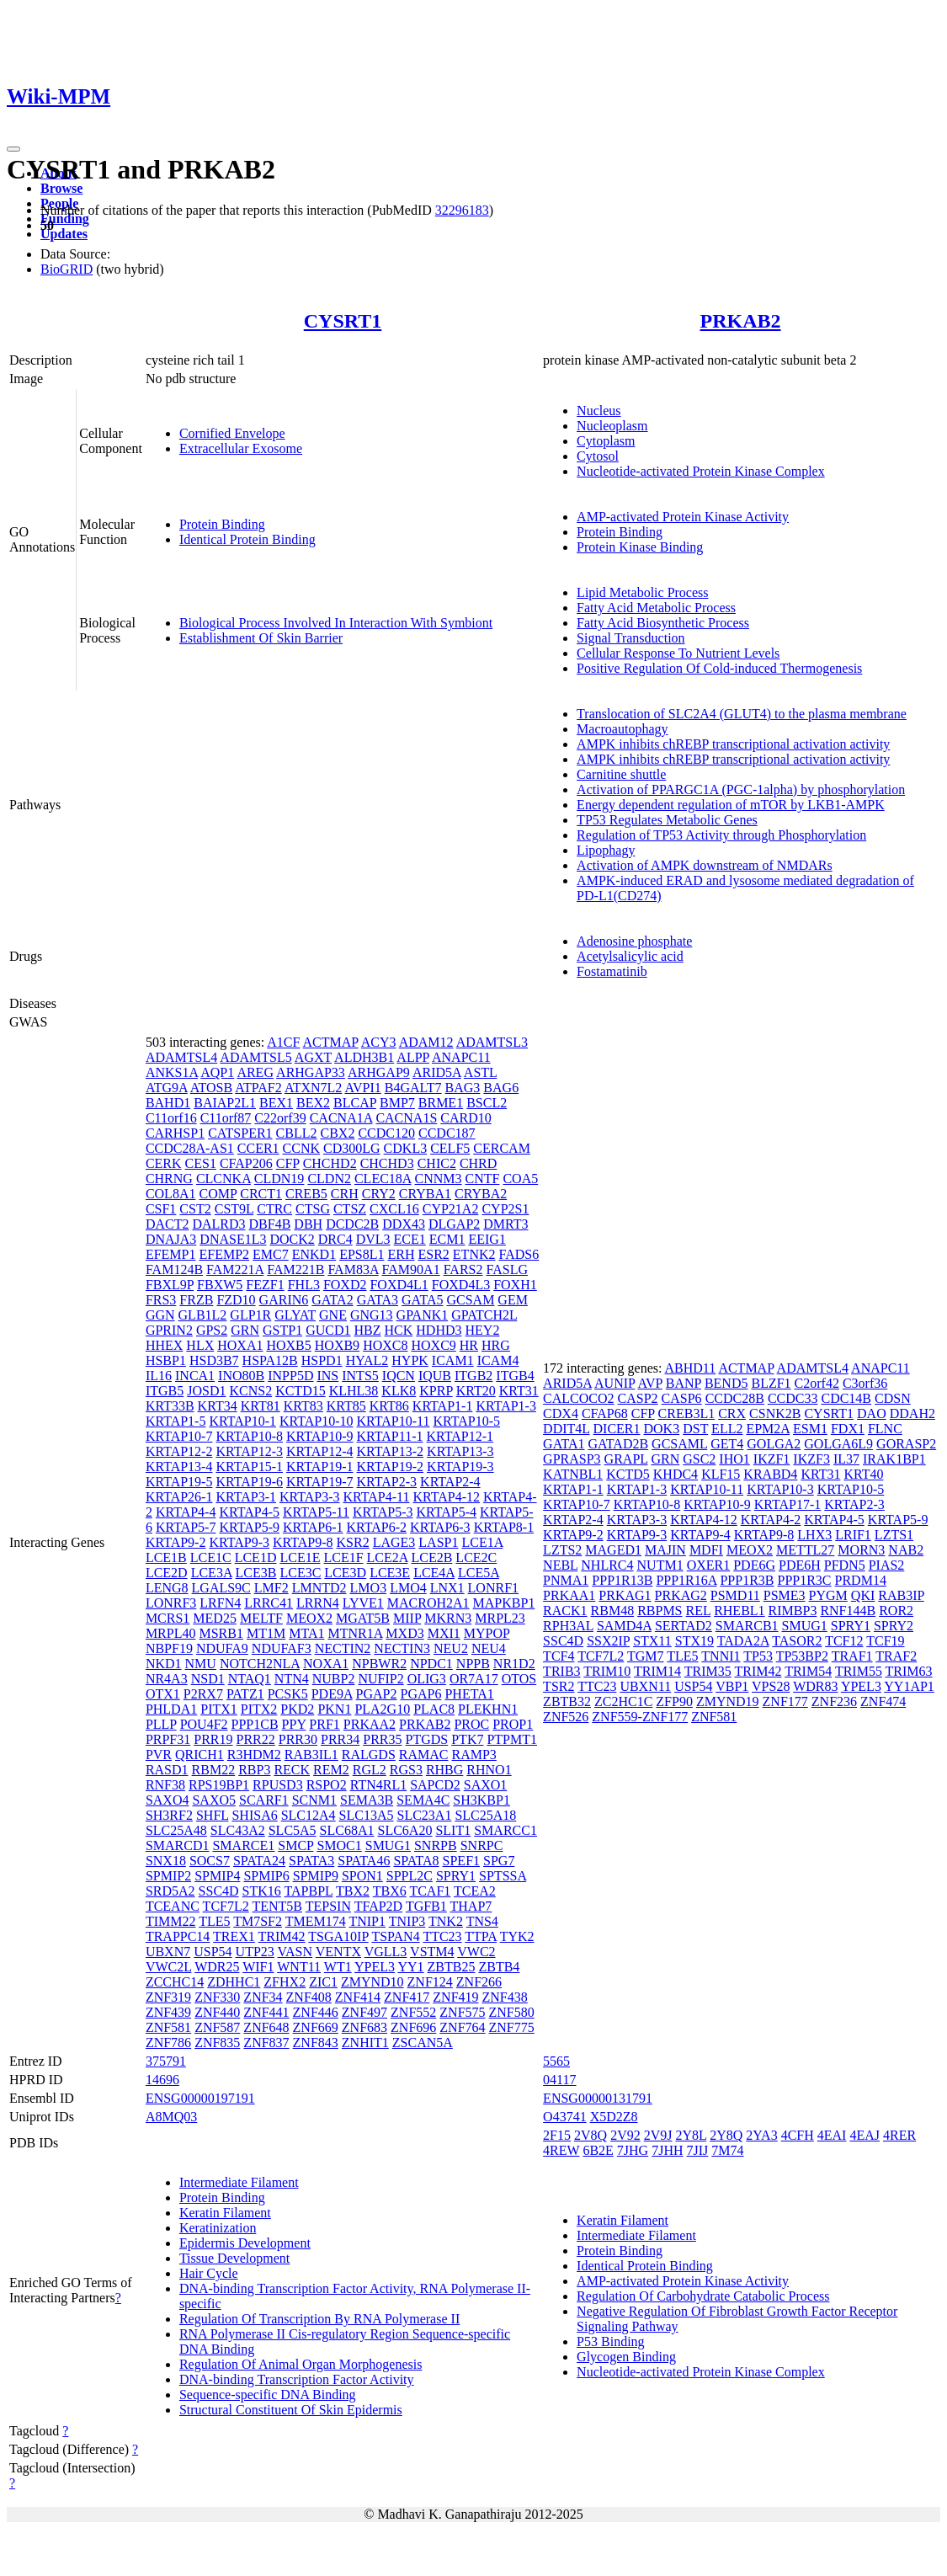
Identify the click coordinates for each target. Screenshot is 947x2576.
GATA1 (563, 1444)
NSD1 (208, 1679)
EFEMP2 (224, 1254)
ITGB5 (165, 1391)
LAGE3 (394, 1542)
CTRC (274, 1209)
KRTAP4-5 (249, 1512)
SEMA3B (366, 1800)
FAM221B (295, 1269)
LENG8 (167, 1588)
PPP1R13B (622, 1580)
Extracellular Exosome (240, 448)
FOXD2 (345, 1284)
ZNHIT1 (365, 2042)
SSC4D (219, 1891)
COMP (218, 1194)
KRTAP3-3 (309, 1497)
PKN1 (334, 1709)
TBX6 (390, 1891)
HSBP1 (166, 1360)
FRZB (196, 1300)
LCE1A (482, 1542)
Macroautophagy (622, 729)
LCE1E (299, 1557)
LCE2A (387, 1557)
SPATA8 (416, 1860)
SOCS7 (209, 1860)
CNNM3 (438, 1178)
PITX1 (218, 1709)
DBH (308, 1224)
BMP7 (397, 1103)
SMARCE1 (243, 1845)
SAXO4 (167, 1800)
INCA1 (195, 1375)
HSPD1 (322, 1360)
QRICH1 (199, 1754)
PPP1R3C (804, 1580)
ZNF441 (266, 2012)
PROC (471, 1724)
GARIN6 (284, 1300)
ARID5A (436, 1072)
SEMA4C (423, 1800)
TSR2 (558, 1686)
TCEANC (173, 1906)
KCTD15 (300, 1391)
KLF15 (720, 1474)
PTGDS (427, 1739)
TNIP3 (407, 1921)
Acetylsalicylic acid (630, 956)
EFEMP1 (171, 1254)
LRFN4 (220, 1603)
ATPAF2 (258, 1087)
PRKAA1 (569, 1595)
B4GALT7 (413, 1087)
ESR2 (434, 1254)
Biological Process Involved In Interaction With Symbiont (335, 623)
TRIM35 (708, 1671)
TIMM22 (171, 1921)
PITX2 (259, 1709)
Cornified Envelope (232, 433)
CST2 (194, 1209)
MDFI (706, 1550)
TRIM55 (858, 1671)
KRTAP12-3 (249, 1451)
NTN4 (291, 1679)
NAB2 (905, 1550)
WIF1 (258, 1967)
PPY (294, 1724)
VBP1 (732, 1686)
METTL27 (805, 1550)
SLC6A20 (405, 1830)
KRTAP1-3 (506, 1406)
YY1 (410, 1967)
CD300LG (351, 1148)
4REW (561, 2150)
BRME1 (440, 1103)
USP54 (212, 1951)
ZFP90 (674, 1701)
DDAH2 (912, 1413)
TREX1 (234, 1936)
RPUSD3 (278, 1785)
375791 (166, 2061)
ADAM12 (426, 1042)
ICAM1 (453, 1360)
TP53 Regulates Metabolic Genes (667, 820)
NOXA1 (325, 1663)
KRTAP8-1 (504, 1527)
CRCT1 (261, 1194)
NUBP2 (333, 1679)
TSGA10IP (338, 1936)
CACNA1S (406, 1118)
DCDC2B (352, 1224)
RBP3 (254, 1770)
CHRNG (169, 1178)
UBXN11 (645, 1686)
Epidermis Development (245, 2243)
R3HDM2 (254, 1754)
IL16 (159, 1375)
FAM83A (352, 1269)
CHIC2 (437, 1163)
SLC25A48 (176, 1830)
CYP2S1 (505, 1209)
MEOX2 (309, 1618)
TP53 (758, 1656)
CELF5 (450, 1148)
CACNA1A (341, 1118)
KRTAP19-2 (390, 1466)
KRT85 (346, 1406)
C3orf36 (865, 1383)
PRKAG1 (625, 1595)
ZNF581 (168, 2027)
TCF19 (885, 1641)
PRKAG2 (681, 1595)
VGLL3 (385, 1951)
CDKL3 (406, 1148)
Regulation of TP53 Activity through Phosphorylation (721, 835)
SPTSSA (502, 1876)
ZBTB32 (567, 1701)
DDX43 (403, 1224)
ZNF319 (168, 1997)
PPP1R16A (686, 1580)
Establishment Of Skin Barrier (261, 638)
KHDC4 (675, 1474)
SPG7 (498, 1860)
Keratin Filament (225, 2212)
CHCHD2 (330, 1163)
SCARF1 (264, 1800)
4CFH (797, 2135)
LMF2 (271, 1588)
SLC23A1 (424, 1815)
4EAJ (864, 2135)
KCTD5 (628, 1474)
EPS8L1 (361, 1254)
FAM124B (174, 1269)
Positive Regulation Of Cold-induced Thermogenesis (719, 668)
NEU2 (451, 1648)
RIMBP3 (793, 1610)
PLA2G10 (382, 1709)
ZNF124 (430, 1982)
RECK (292, 1770)
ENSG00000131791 (597, 2098)
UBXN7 (168, 1951)
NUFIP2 (380, 1679)
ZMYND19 (727, 1701)
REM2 (331, 1770)
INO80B (241, 1375)
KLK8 (398, 1391)
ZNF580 (512, 2012)
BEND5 (726, 1383)
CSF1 (161, 1209)
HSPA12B (270, 1360)
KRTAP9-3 (239, 1542)
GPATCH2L (484, 1315)
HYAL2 (367, 1360)
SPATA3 (311, 1860)
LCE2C (476, 1557)
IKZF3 (811, 1459)
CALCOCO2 (578, 1398)
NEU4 (488, 1648)
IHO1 (734, 1459)
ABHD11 (690, 1368)
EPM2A (768, 1428)
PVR (159, 1754)
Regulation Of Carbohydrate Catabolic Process (703, 2296)
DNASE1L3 (233, 1239)
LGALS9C (221, 1588)
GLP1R (250, 1315)
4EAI (832, 2135)
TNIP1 (367, 1921)
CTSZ (349, 1209)
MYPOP (487, 1633)
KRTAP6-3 (440, 1527)
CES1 (200, 1163)
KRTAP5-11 (316, 1512)
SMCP (295, 1845)
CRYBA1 (425, 1194)
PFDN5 (844, 1565)
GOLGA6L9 (838, 1444)
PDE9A (332, 1694)
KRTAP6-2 (377, 1527)
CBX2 (338, 1133)
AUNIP (614, 1383)
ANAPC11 (461, 1057)
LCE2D (167, 1572)
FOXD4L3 (461, 1284)
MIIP (407, 1618)
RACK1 (565, 1610)
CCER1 (258, 1148)
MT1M (266, 1633)
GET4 (726, 1444)
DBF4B (270, 1224)
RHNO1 (488, 1770)
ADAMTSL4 (181, 1057)
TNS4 (482, 1921)
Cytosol (598, 456)
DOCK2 (291, 1239)
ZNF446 (315, 2012)
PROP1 (512, 1724)
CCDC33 (793, 1398)
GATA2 (332, 1300)
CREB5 (306, 1194)
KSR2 (353, 1542)
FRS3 (161, 1300)
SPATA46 (364, 1860)
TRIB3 (561, 1671)
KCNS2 (250, 1391)
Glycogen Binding (626, 2356)
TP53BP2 (802, 1656)
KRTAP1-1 (442, 1406)
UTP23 (255, 1951)
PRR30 (298, 1739)
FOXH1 (515, 1284)
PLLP (161, 1724)
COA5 (520, 1178)
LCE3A (211, 1572)
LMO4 (408, 1588)
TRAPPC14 (178, 1936)
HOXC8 (385, 1345)
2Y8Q (726, 2135)
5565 (556, 2061)
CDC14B (846, 1398)
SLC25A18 (485, 1815)
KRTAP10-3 (780, 1489)
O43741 (565, 2116)
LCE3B (256, 1572)
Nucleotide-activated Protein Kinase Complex (701, 471)
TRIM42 (282, 1936)
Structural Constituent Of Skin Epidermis (290, 2410)
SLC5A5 (293, 1830)
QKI (863, 1595)
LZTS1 (894, 1535)
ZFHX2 (284, 1982)
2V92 (625, 2135)
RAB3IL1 (311, 1754)
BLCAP (354, 1103)
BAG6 (501, 1087)
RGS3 (406, 1770)
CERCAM (501, 1148)
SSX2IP (608, 1641)
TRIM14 (657, 1671)
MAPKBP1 (504, 1603)
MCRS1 (167, 1618)
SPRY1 (456, 1876)
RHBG (444, 1770)
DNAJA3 (171, 1239)
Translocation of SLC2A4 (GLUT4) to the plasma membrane (742, 714)
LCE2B (431, 1557)
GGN (160, 1315)
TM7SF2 (257, 1921)
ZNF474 (883, 1701)
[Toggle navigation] (13, 149)
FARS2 (463, 1269)
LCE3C (300, 1572)
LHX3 (814, 1535)
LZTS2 (562, 1550)
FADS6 (519, 1254)
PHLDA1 (171, 1709)
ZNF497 (364, 2012)
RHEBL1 (739, 1610)
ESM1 (810, 1428)
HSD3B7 (214, 1360)
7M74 (727, 2150)
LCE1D (256, 1557)
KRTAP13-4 (179, 1466)
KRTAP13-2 (390, 1451)
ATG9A (167, 1087)
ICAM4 (498, 1360)
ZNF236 (834, 1701)
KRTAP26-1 (179, 1497)
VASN (295, 1951)
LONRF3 (171, 1603)
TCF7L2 (226, 1906)
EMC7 (271, 1254)
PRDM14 (860, 1580)
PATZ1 (245, 1694)
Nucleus (598, 410)
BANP (683, 1383)
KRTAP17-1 (788, 1504)
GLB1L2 (202, 1315)
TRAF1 (852, 1656)
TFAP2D (378, 1906)
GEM (512, 1300)
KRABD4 (770, 1474)
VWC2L (169, 1967)
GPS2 (211, 1330)
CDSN (893, 1398)
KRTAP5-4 (446, 1512)
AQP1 (217, 1072)
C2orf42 (817, 1383)
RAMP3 (474, 1754)
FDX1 (848, 1428)
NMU (200, 1663)
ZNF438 (505, 1997)
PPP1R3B (747, 1580)
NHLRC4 (607, 1565)
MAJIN (665, 1550)
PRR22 (256, 1739)
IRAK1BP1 (894, 1459)
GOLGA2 (774, 1444)
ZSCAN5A (422, 2042)
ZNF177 (785, 1701)
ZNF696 (413, 2027)
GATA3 (377, 1300)
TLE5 (214, 1921)
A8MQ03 (171, 2116)
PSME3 (784, 1595)
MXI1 (444, 1633)
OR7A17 (474, 1679)
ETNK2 (474, 1254)
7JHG (632, 2150)
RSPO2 (326, 1785)
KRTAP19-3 (460, 1466)
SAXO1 (486, 1785)
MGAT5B (363, 1618)
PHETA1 (468, 1694)
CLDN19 (279, 1178)
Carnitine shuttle (621, 774)
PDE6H (800, 1565)
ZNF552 (413, 2012)
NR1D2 (514, 1663)
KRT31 (519, 1391)
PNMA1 (565, 1580)
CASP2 (638, 1398)
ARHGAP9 (379, 1072)
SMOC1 (339, 1845)
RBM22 (214, 1770)
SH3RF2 (169, 1815)
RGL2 (369, 1770)
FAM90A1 (411, 1269)
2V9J (658, 2135)
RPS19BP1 (219, 1785)
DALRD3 (218, 1224)
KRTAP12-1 (459, 1436)
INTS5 (360, 1375)
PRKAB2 (740, 321)
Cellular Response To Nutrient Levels (678, 653)
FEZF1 (265, 1284)
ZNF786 (168, 2042)
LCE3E (390, 1572)
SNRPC (481, 1845)
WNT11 (299, 1967)
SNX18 (166, 1860)
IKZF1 (771, 1459)
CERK (164, 1163)
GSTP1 (282, 1330)
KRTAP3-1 (245, 1497)
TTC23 (442, 1936)
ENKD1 (314, 1254)
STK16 (261, 1891)
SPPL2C (409, 1876)
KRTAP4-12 (446, 1497)
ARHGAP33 (310, 1072)
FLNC (885, 1428)
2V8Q (590, 2135)
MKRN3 (447, 1618)
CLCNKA (223, 1178)
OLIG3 (426, 1679)
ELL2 (726, 1428)
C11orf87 (226, 1118)
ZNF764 (462, 2027)
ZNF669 (315, 2027)
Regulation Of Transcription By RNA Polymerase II (319, 2319)
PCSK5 (288, 1694)
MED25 (215, 1618)
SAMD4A (624, 1626)
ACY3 (378, 1042)
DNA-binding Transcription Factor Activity (296, 2379)
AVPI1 (362, 1087)
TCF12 (844, 1641)
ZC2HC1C (623, 1701)
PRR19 (213, 1739)
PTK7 (467, 1739)
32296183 (462, 210)
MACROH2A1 (428, 1603)
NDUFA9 (222, 1648)
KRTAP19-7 (320, 1482)
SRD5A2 (170, 1891)
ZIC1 (323, 1982)
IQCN (398, 1375)
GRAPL (626, 1459)
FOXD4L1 (399, 1284)
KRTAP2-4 (450, 1482)
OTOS (519, 1679)
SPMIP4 (217, 1876)
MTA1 (306, 1633)
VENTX (338, 1951)
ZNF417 (406, 1997)
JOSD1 (206, 1391)
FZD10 (235, 1300)
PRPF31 (168, 1739)
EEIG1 (486, 1239)
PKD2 (297, 1709)
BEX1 (276, 1103)
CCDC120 (386, 1133)
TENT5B (277, 1906)
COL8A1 (171, 1194)
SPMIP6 (266, 1876)
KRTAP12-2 (179, 1451)
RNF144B (847, 1610)
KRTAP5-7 (186, 1527)
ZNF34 (262, 1997)
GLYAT (295, 1315)
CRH (345, 1194)
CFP (288, 1163)
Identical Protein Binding (247, 539)
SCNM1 (314, 1800)
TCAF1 (429, 1891)
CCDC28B (734, 1398)
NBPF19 (169, 1648)
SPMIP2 (168, 1876)
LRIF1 (853, 1535)
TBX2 (353, 1891)
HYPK (409, 1360)
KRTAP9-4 (700, 1535)
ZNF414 (357, 1997)
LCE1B (166, 1557)
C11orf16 (171, 1118)
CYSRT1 (343, 321)
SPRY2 (893, 1626)
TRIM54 (808, 1671)
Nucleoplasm (612, 426)
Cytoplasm (606, 441)
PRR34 (340, 1739)
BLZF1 (770, 1383)
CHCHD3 (387, 1163)
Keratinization (218, 2228)
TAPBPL (309, 1891)
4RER (899, 2135)
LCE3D (345, 1572)
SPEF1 (461, 1860)
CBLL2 (296, 1133)
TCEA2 (475, 1891)
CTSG (312, 1209)
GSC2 (699, 1459)
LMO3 (368, 1588)
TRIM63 (909, 1671)
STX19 (694, 1641)
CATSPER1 (240, 1133)
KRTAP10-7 (179, 1436)
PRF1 (324, 1724)
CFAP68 (605, 1413)
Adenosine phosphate (634, 941)
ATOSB (211, 1087)
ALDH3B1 (364, 1057)
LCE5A (478, 1572)
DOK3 (662, 1428)
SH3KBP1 (481, 1800)
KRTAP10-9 (320, 1436)
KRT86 (389, 1406)
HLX (200, 1345)
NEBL (560, 1565)
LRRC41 (268, 1603)
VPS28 (771, 1686)
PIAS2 (887, 1565)
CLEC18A (383, 1178)
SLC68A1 (347, 1830)
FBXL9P (170, 1284)
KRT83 (303, 1406)
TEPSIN (328, 1906)
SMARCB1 (747, 1626)
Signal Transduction (630, 638)
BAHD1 (168, 1103)
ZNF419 (455, 1997)
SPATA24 (259, 1860)
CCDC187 (447, 1133)
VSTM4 (432, 1951)
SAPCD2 (435, 1785)
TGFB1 (426, 1906)
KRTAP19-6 (249, 1482)
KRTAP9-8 (303, 1542)
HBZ (367, 1330)
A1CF (283, 1042)
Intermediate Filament (239, 2182)
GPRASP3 (571, 1459)
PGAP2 (376, 1694)
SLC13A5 (366, 1815)
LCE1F (343, 1557)
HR (469, 1345)
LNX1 (447, 1588)
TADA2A (743, 1641)
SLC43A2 (237, 1830)
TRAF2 (896, 1656)
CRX (732, 1413)
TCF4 (558, 1656)
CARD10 (465, 1118)
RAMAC (424, 1754)
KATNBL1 (573, 1474)
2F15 (557, 2135)
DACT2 (167, 1224)
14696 (162, 2079)
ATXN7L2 (313, 1087)
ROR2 (896, 1610)
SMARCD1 (178, 1845)
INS (327, 1375)
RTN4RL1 (378, 1785)
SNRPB (435, 1845)
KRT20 (476, 1391)
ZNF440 (217, 2012)
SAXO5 (214, 1800)
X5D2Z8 (614, 2116)
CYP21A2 (451, 1209)
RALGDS (369, 1754)
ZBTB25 (452, 1967)
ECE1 (410, 1239)
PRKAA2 (369, 1724)
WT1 (338, 1967)
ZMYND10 (372, 1982)
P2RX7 (203, 1694)
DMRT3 (505, 1224)
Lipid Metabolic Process (642, 592)
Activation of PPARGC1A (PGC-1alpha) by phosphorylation (741, 789)
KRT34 (217, 1406)
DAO (871, 1413)
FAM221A (234, 1269)
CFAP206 (246, 1163)
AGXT (313, 1057)
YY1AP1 (909, 1686)
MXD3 (404, 1633)
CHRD (478, 1163)
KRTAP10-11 (393, 1421)
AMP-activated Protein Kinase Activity (683, 516)
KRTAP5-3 (383, 1512)
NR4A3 (167, 1679)
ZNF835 (217, 2042)
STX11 (652, 1641)
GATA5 (422, 1300)
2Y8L (690, 2135)
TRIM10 (606, 1671)
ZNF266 (479, 1982)
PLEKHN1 (488, 1709)
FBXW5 (219, 1284)
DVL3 (373, 1239)
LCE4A (434, 1572)
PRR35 (382, 1739)
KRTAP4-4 (186, 1512)
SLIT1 (453, 1830)
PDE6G (754, 1565)
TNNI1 (720, 1656)
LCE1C (210, 1557)
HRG (495, 1345)
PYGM (828, 1595)
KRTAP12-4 (320, 1451)
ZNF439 (168, 2012)
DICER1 (617, 1428)
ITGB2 (473, 1375)
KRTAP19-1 (320, 1466)
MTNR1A (354, 1633)
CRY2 (379, 1194)
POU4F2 (204, 1724)
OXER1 (709, 1565)
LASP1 (438, 1542)
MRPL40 (171, 1633)
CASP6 (682, 1398)
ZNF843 (315, 2042)
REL (698, 1610)
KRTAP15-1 (249, 1466)
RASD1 (167, 1770)
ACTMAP (331, 1042)
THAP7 (471, 1906)
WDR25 (216, 1967)
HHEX (164, 1345)
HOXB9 (337, 1345)
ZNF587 (217, 2027)
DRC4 (335, 1239)
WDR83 (815, 1686)
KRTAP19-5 (179, 1482)
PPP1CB (255, 1724)
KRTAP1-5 (176, 1421)
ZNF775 (512, 2027)
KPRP (435, 1391)
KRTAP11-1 (390, 1436)
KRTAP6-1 (313, 1527)
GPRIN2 (169, 1330)
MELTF (261, 1618)
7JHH (667, 2150)
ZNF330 (217, 1997)
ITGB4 (515, 1375)
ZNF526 (565, 1716)
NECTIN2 (343, 1648)
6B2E (598, 2150)
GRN (245, 1330)
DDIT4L (566, 1428)
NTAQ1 (249, 1679)
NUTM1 (660, 1565)
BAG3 (463, 1087)
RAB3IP (901, 1595)
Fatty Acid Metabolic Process (656, 607)
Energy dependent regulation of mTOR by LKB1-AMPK (731, 804)
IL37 (846, 1459)
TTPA (481, 1936)
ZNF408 (309, 1997)
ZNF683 (364, 2027)
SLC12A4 (308, 1815)
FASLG (507, 1269)
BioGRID (66, 269)
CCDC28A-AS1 (190, 1148)
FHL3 (304, 1284)
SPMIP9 (315, 1876)
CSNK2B (775, 1413)
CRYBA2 (481, 1194)
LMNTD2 (319, 1588)
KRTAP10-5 (466, 1421)
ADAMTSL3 (492, 1042)
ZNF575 (462, 2012)
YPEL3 (374, 1967)
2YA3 (761, 2135)
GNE (333, 1315)
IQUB (434, 1375)
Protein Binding (222, 524)
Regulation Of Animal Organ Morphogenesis (301, 2364)
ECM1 (447, 1239)
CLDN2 (329, 1178)
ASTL (480, 1072)
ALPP (412, 1057)
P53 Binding (610, 2341)
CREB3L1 (687, 1413)
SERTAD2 (683, 1626)
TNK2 (445, 1921)
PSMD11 (735, 1595)
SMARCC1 (505, 1830)
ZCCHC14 (175, 1982)
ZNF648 (266, 2027)
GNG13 (371, 1315)
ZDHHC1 (233, 1982)
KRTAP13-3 (460, 1451)
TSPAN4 (395, 1936)
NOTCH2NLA (260, 1663)
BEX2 (313, 1103)
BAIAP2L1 (225, 1103)
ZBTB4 (498, 1967)
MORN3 (861, 1550)
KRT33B (170, 1406)
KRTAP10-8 (249, 1436)
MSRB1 (220, 1633)
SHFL (212, 1815)
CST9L (234, 1209)
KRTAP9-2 (176, 1542)
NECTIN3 (402, 1648)
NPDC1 (431, 1663)
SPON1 (362, 1876)
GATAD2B (618, 1444)
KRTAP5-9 (249, 1527)
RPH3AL (568, 1626)
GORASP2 (906, 1444)
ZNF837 (266, 2042)
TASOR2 (797, 1641)
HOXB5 (288, 1345)
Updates (64, 234)
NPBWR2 (379, 1663)
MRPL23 (500, 1618)
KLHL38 (354, 1391)
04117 (559, 2079)
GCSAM (470, 1300)
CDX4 (560, 1413)
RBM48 (613, 1610)
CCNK (301, 1148)
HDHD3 (438, 1330)
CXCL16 (394, 1209)
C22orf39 (280, 1118)
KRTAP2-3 (387, 1482)
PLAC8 (434, 1709)
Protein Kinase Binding (640, 547)
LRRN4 (317, 1603)
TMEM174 (315, 1921)
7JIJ (698, 2150)
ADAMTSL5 (255, 1057)
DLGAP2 (454, 1224)
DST (695, 1428)
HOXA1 (240, 1345)
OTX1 (163, 1694)
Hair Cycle (208, 2273)
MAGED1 (613, 1550)
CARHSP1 (175, 1133)
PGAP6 (421, 1694)
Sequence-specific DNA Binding (267, 2394)
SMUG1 (388, 1845)
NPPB (473, 1663)
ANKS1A (172, 1072)
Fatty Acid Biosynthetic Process (663, 623)
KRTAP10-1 (242, 1421)
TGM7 (645, 1656)
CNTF (483, 1178)
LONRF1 (493, 1588)
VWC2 (476, 1951)
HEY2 (483, 1330)
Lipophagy (606, 850)
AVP (649, 1383)
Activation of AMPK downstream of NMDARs (705, 865)
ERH (401, 1254)
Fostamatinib (612, 971)
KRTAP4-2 (771, 1519)
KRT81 (260, 1406)
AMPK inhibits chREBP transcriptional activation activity (733, 744)
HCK (399, 1330)
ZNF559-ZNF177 (640, 1716)
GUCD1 (328, 1330)
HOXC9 (433, 1345)
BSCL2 (486, 1103)
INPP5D (290, 1375)
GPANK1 (422, 1315)
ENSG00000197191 (200, 2098)
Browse (61, 188)
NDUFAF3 (281, 1648)
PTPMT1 (512, 1739)
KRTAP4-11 (376, 1497)
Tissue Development (234, 2258)
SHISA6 (254, 1815)
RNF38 (165, 1785)
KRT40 (863, 1474)
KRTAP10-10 (316, 1421)
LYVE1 (363, 1603)
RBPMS (659, 1610)
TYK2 (517, 1936)
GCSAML (679, 1444)
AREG (255, 1072)
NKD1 (164, 1663)
